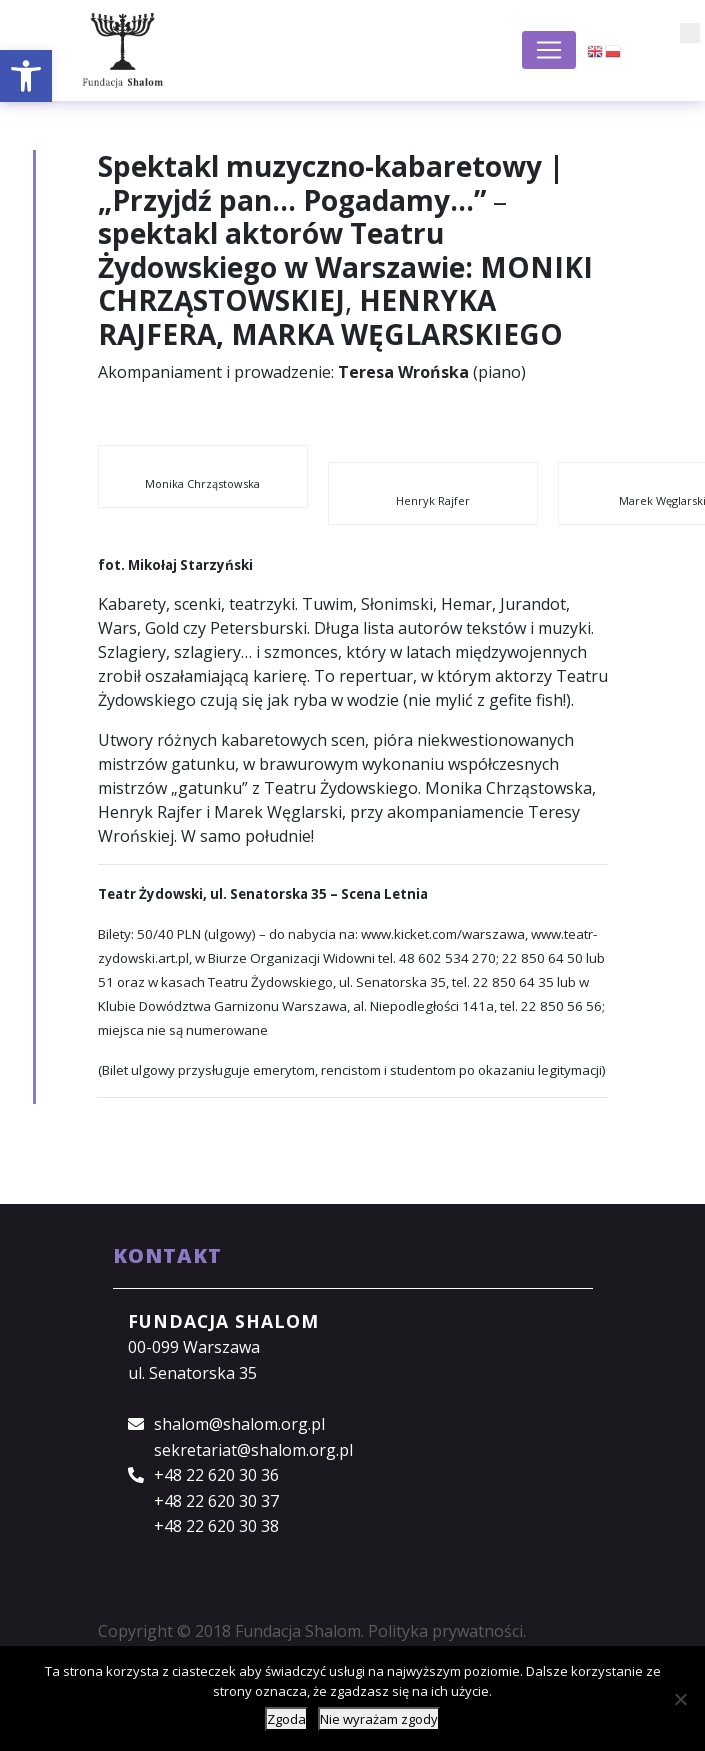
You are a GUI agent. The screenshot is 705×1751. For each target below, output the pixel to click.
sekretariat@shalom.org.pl (253, 1450)
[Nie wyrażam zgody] (680, 1699)
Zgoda (286, 1719)
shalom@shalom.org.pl (239, 1424)
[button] (26, 76)
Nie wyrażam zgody (379, 1719)
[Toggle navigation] (549, 50)
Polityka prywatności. (447, 1631)
